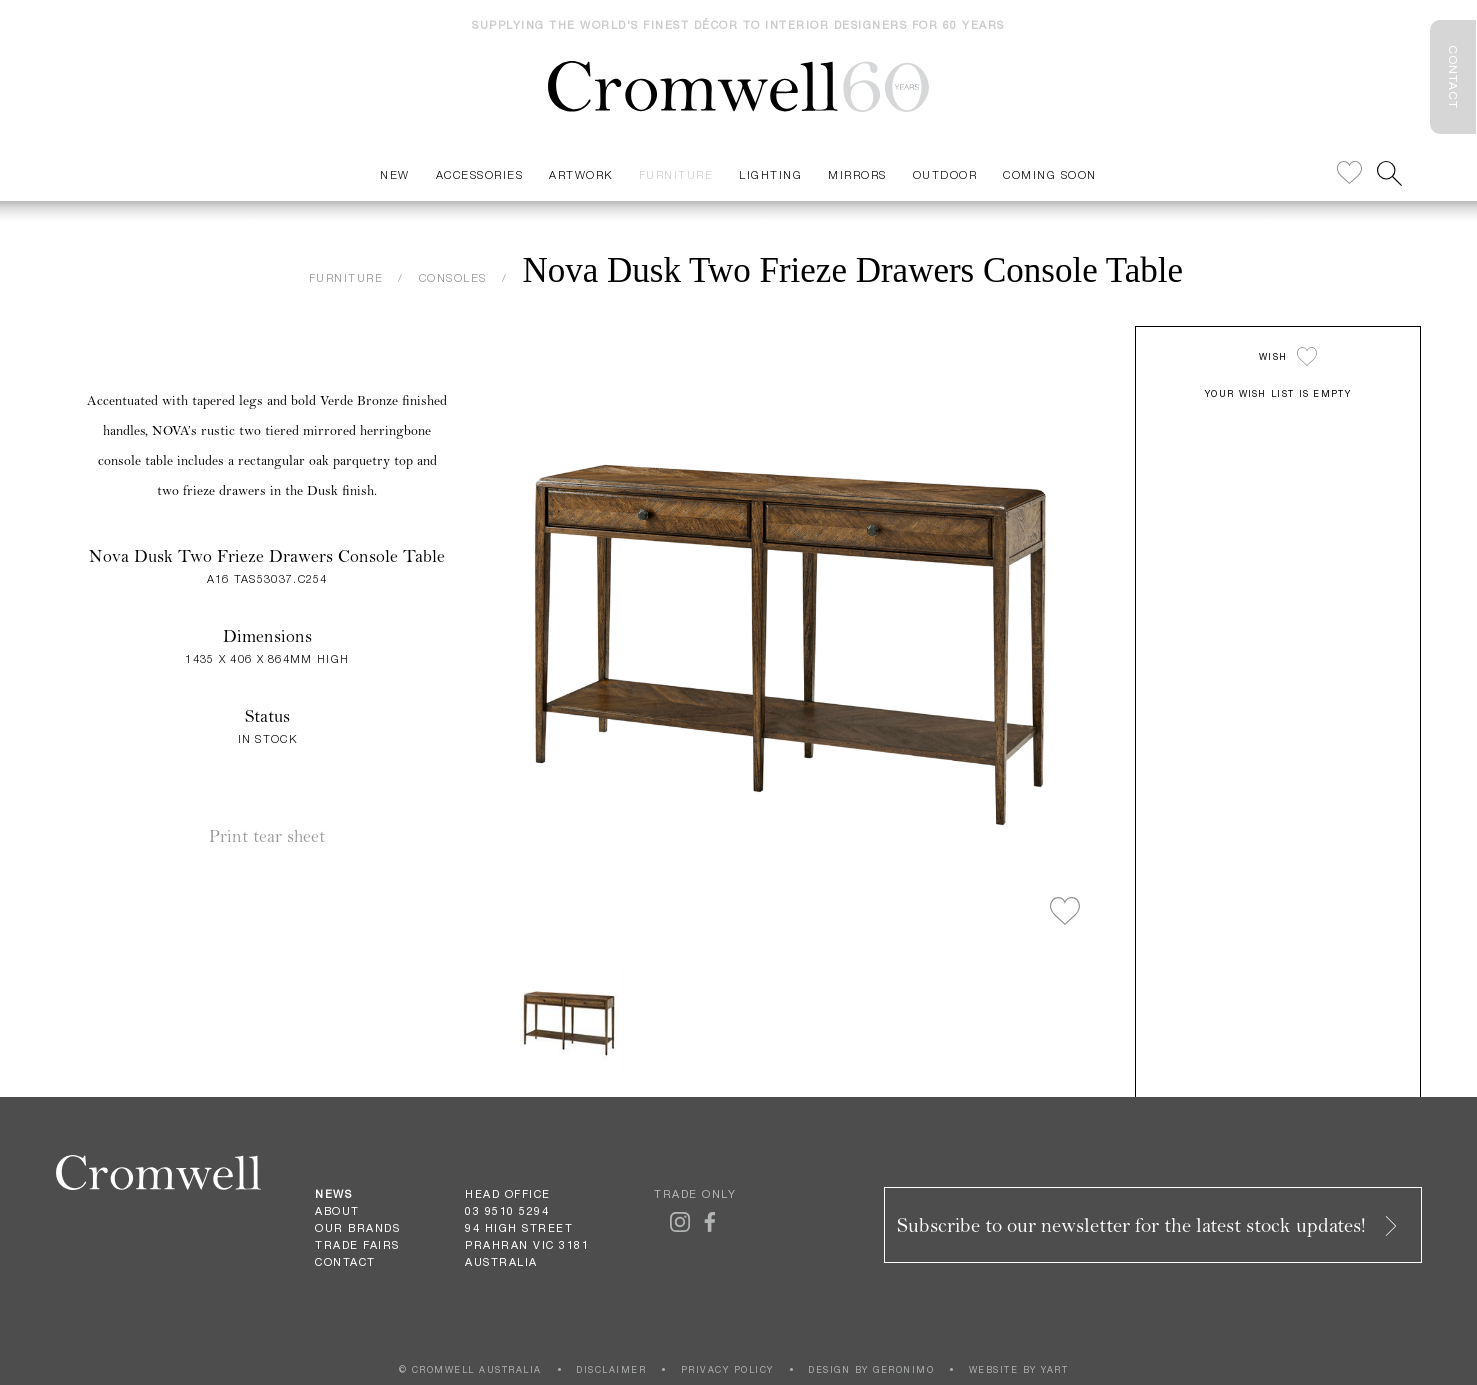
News (333, 1194)
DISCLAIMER (611, 1369)
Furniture (676, 174)
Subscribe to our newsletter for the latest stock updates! (1149, 1225)
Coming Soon (1050, 174)
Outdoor (945, 174)
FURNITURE (346, 277)
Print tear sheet (267, 836)
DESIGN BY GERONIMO (871, 1369)
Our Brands (357, 1228)
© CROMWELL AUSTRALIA (470, 1369)
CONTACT (1453, 77)
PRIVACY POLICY (727, 1369)
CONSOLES (453, 277)
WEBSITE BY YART (1019, 1369)
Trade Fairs (357, 1245)
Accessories (480, 174)
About (337, 1211)
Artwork (581, 174)
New (395, 174)
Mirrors (857, 174)
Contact (345, 1262)
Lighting (770, 174)
